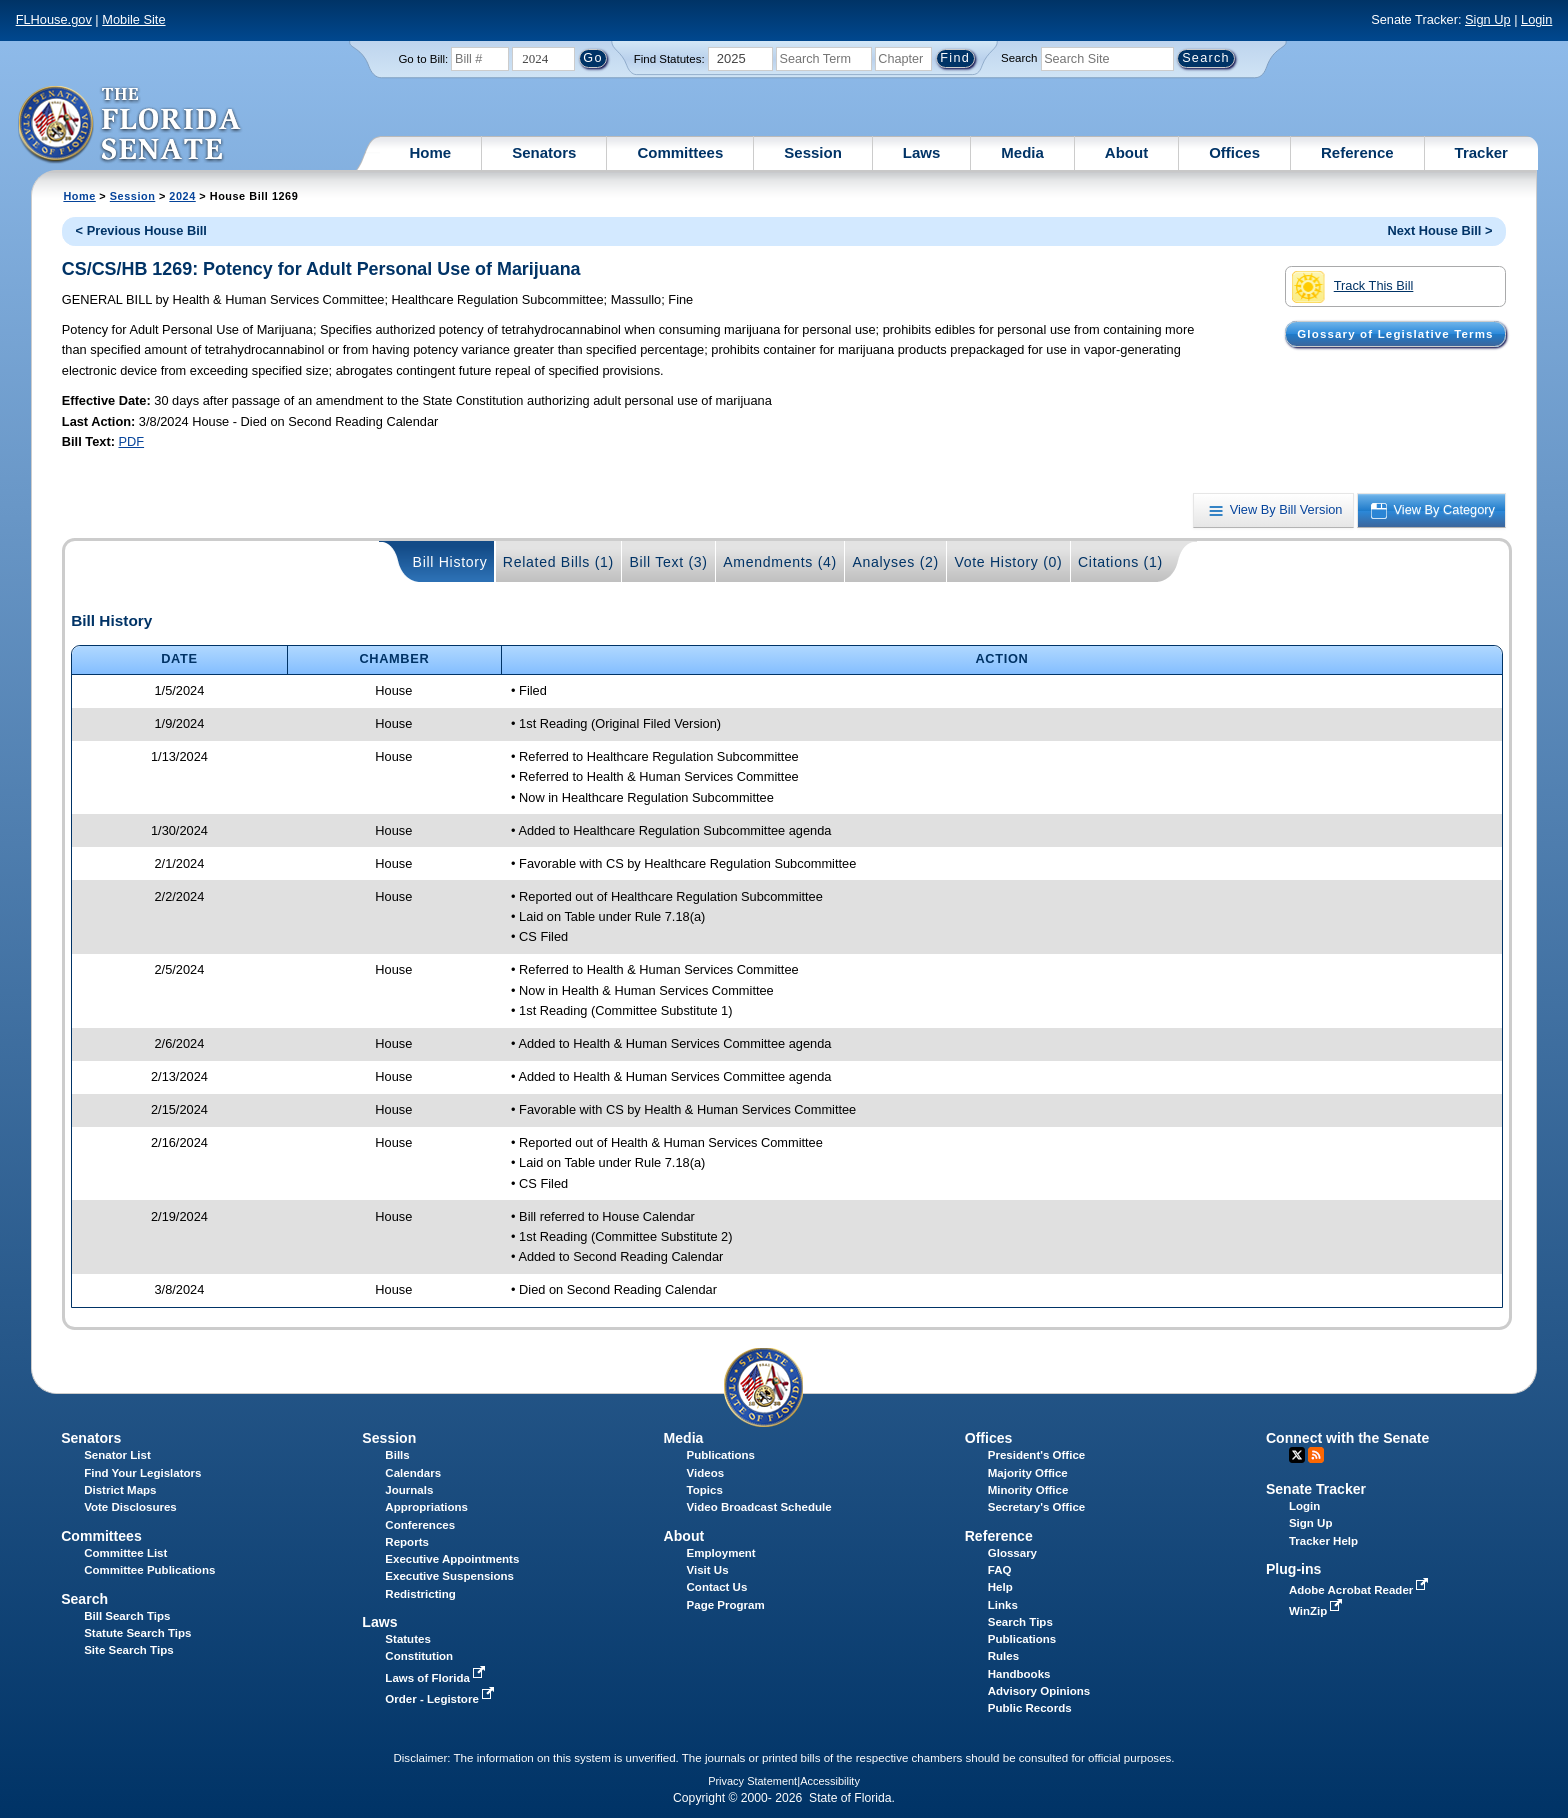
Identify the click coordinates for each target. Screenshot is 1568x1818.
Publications (721, 1455)
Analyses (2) (895, 562)
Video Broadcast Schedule (759, 1507)
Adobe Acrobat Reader (1361, 1590)
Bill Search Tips (127, 1616)
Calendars (413, 1473)
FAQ (1000, 1570)
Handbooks (1019, 1674)
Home (431, 152)
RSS (1316, 1455)
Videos (706, 1473)
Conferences (420, 1525)
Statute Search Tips (137, 1633)
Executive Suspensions (449, 1576)
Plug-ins (1294, 1569)
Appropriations (426, 1507)
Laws (922, 152)
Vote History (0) (1008, 562)
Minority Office (1028, 1490)
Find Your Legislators (142, 1473)
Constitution (419, 1656)
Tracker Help (1323, 1541)
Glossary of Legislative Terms (1395, 334)
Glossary (1012, 1553)
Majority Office (1028, 1473)
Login (1536, 19)
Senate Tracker (1316, 1489)
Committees (680, 152)
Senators (544, 152)
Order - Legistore (441, 1699)
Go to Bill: (423, 59)
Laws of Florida (437, 1678)
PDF (131, 441)
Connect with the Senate (1347, 1438)
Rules (1003, 1656)
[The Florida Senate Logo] (130, 125)
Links (1003, 1605)
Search (1019, 58)
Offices (1234, 152)
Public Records (1030, 1708)
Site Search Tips (128, 1650)
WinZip (1317, 1611)
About (1126, 152)
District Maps (120, 1490)
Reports (407, 1542)
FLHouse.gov (54, 19)
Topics (705, 1490)
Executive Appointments (452, 1559)
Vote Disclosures (130, 1507)
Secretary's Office (1036, 1507)
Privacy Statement (752, 1781)
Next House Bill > (1439, 230)
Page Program (726, 1605)
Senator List (117, 1455)
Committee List (125, 1553)
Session (813, 152)
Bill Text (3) (668, 562)
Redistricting (420, 1594)
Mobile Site (133, 19)
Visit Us (708, 1570)
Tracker (1481, 152)
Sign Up (1488, 19)
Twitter (1297, 1455)
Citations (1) (1120, 562)
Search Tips (1020, 1622)
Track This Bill (1352, 287)
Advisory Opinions (1039, 1691)
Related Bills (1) (558, 562)
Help (1000, 1587)
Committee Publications (149, 1570)
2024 (182, 196)
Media (1022, 152)
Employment (721, 1553)
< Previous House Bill (141, 230)
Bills (397, 1455)
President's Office (1036, 1455)
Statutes (407, 1639)
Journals (409, 1490)
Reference (1357, 152)
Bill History (450, 562)
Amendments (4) (780, 562)
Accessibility (830, 1781)
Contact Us (717, 1587)
